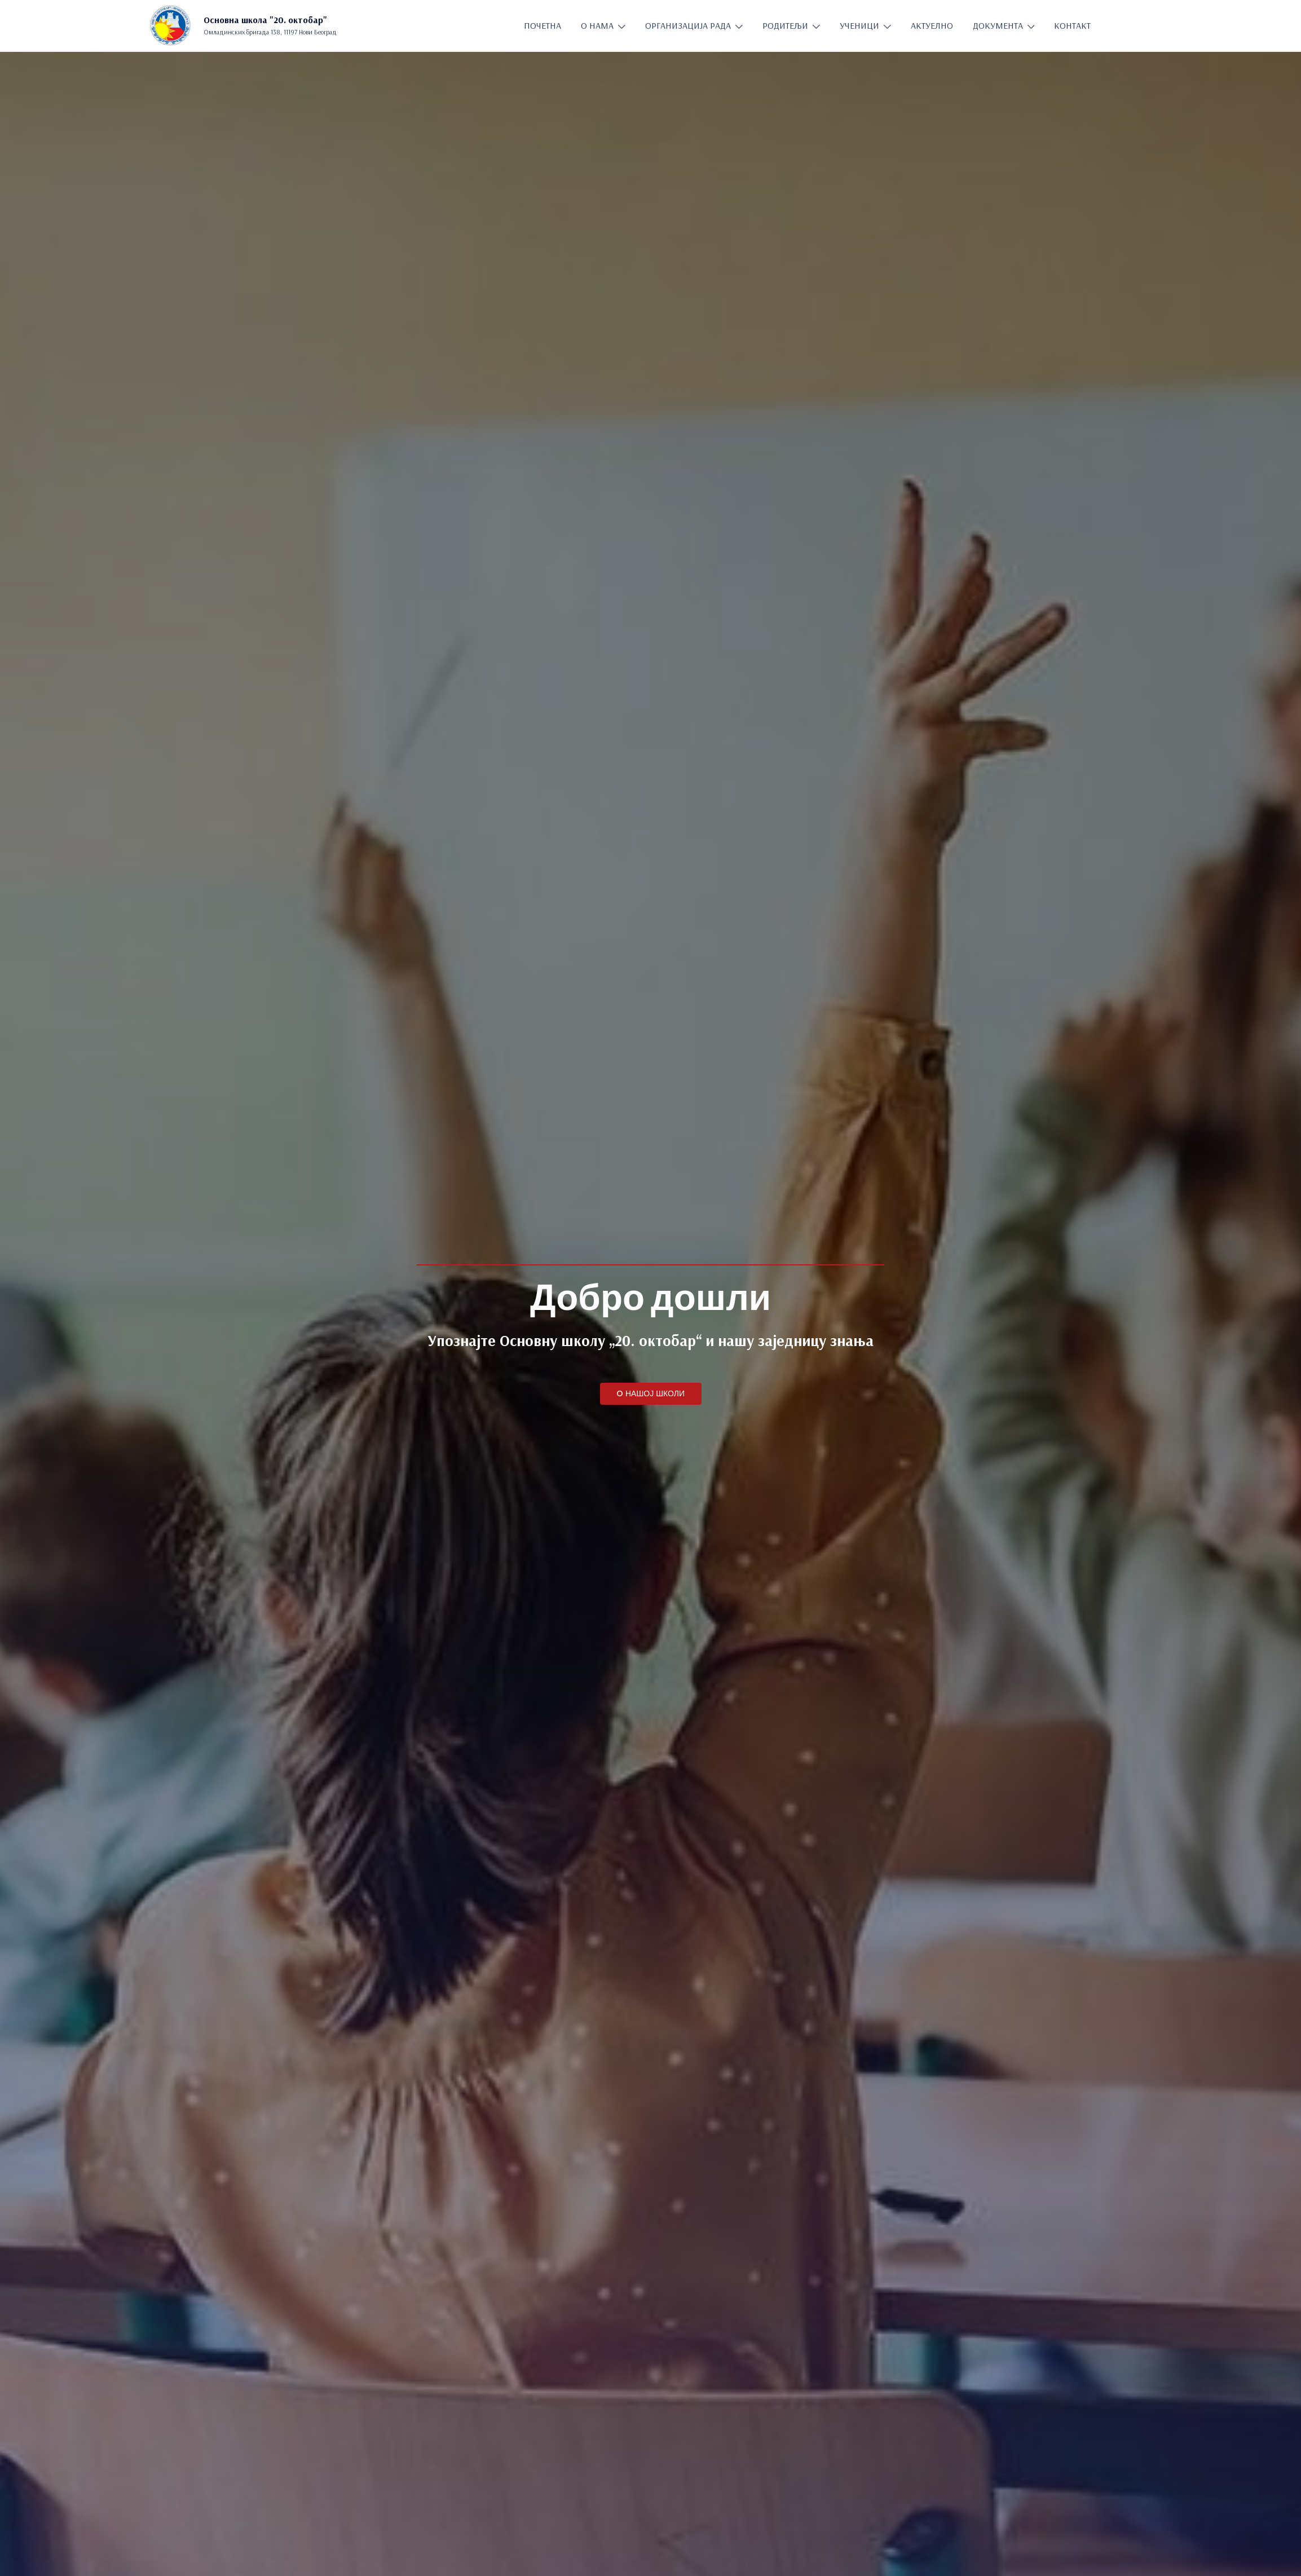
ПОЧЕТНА (542, 25)
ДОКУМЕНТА (998, 25)
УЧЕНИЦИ (859, 25)
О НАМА (597, 25)
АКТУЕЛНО (932, 25)
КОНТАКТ (1072, 25)
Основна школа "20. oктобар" (265, 19)
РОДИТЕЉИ (785, 25)
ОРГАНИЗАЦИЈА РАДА (688, 25)
